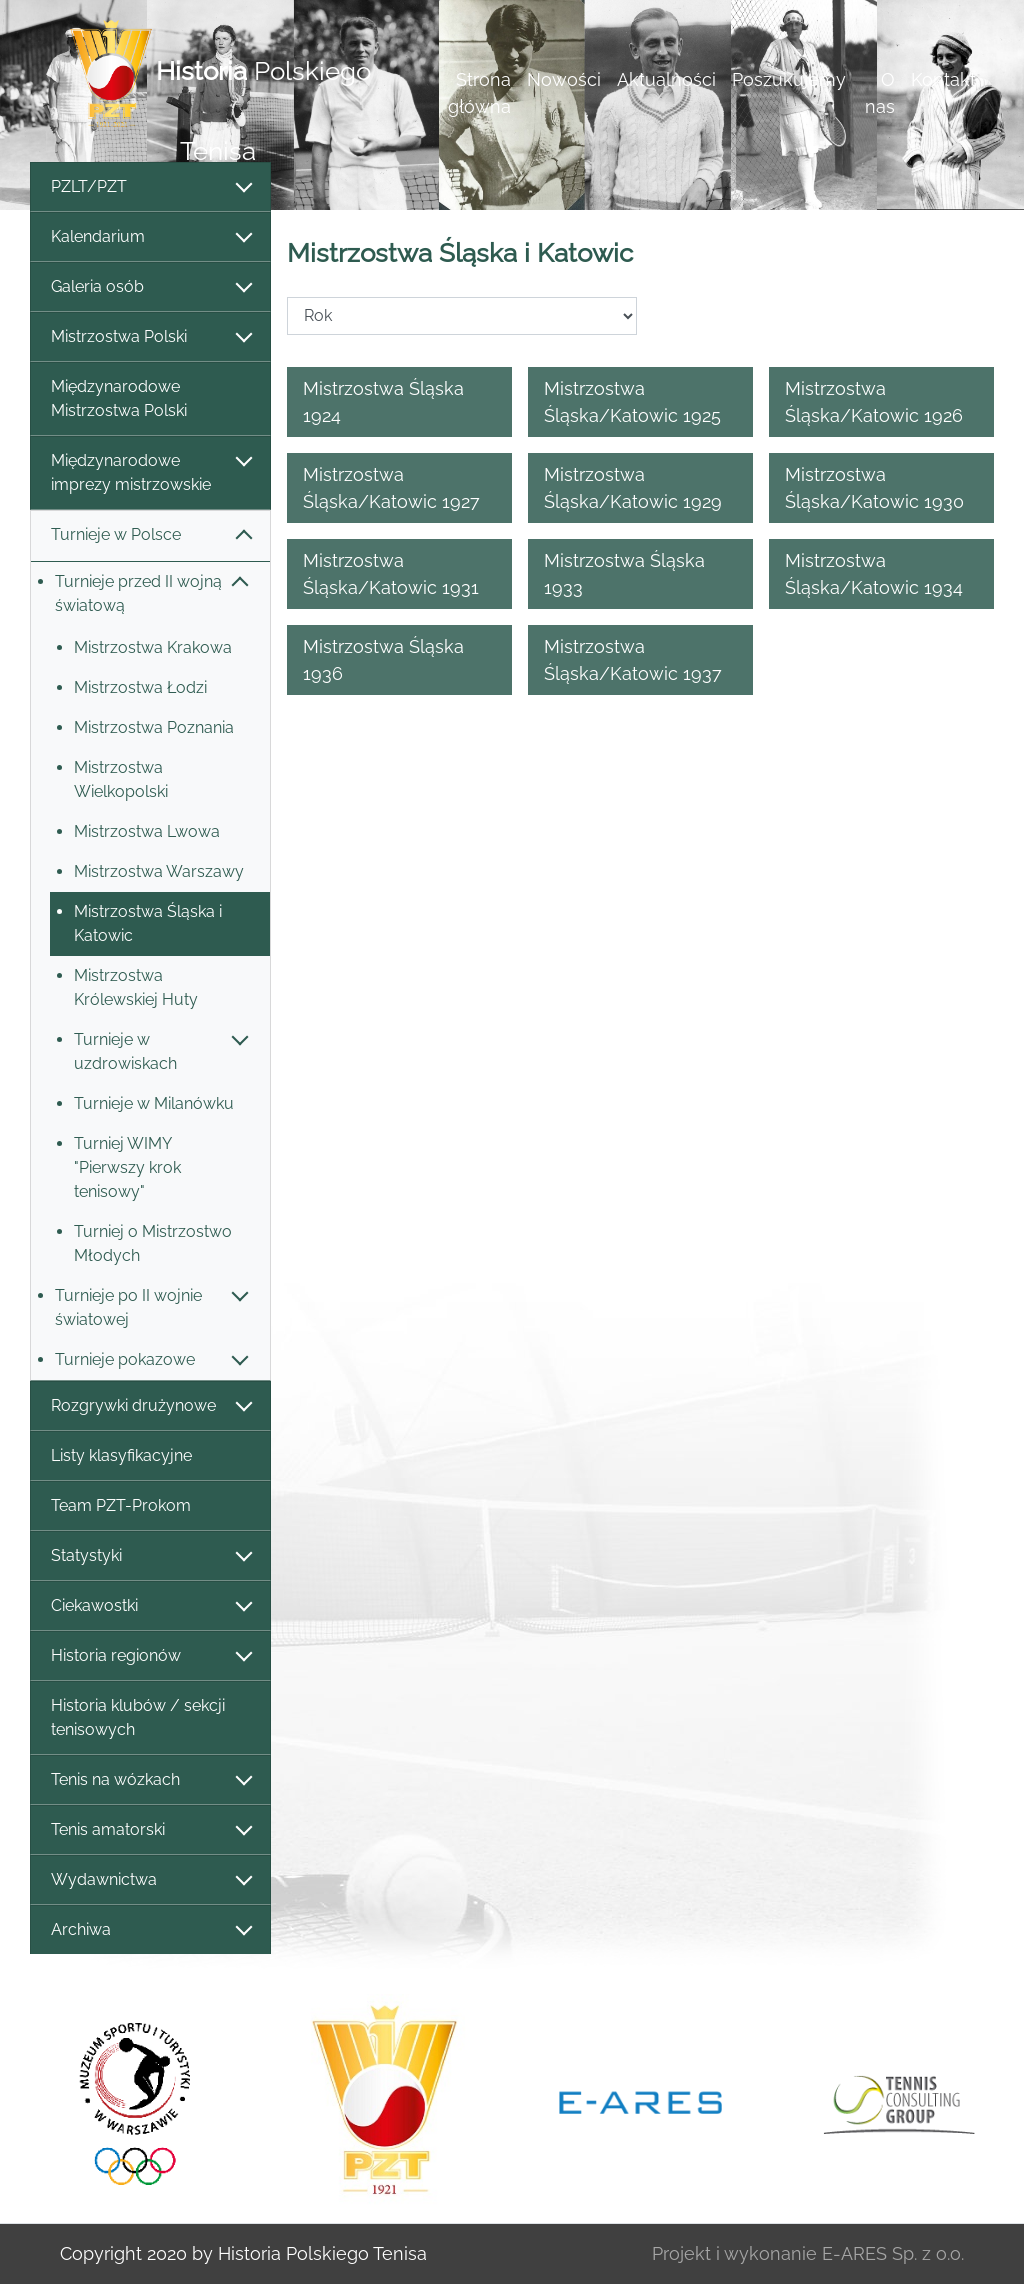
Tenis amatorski (150, 1830)
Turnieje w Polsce (150, 535)
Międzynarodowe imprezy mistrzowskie (150, 472)
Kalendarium (150, 237)
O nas (880, 93)
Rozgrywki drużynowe (150, 1406)
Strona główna (479, 93)
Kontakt (943, 79)
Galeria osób (150, 287)
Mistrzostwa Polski (150, 337)
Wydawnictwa (150, 1880)
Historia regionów (150, 1656)
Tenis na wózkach (150, 1780)
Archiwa (150, 1930)
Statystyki (150, 1556)
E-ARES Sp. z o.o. (893, 2253)
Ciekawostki (150, 1606)
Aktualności (666, 79)
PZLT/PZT (150, 187)
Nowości (564, 79)
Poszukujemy (789, 79)
